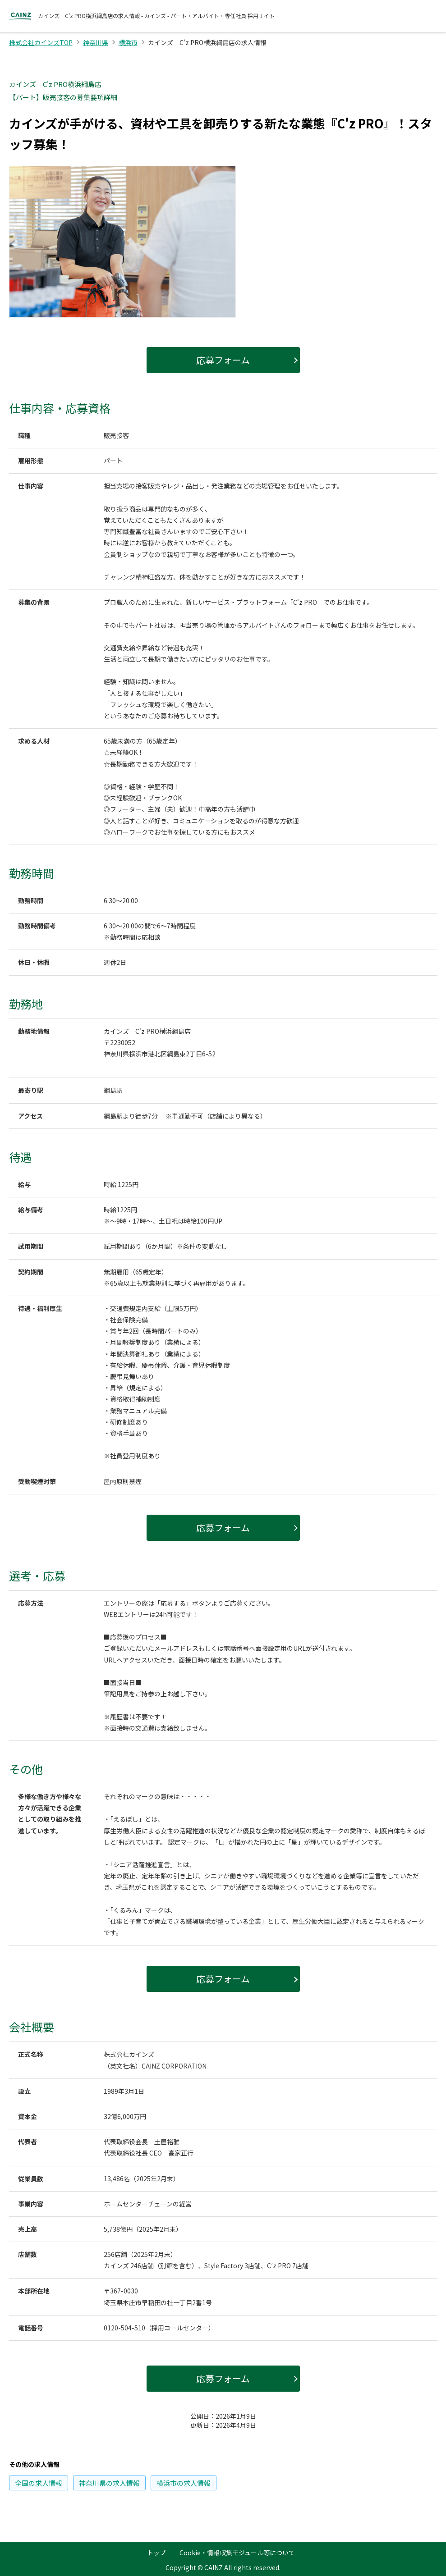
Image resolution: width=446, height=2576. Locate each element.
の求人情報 (38, 2483)
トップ (156, 2552)
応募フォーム (223, 359)
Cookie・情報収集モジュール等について (237, 2552)
